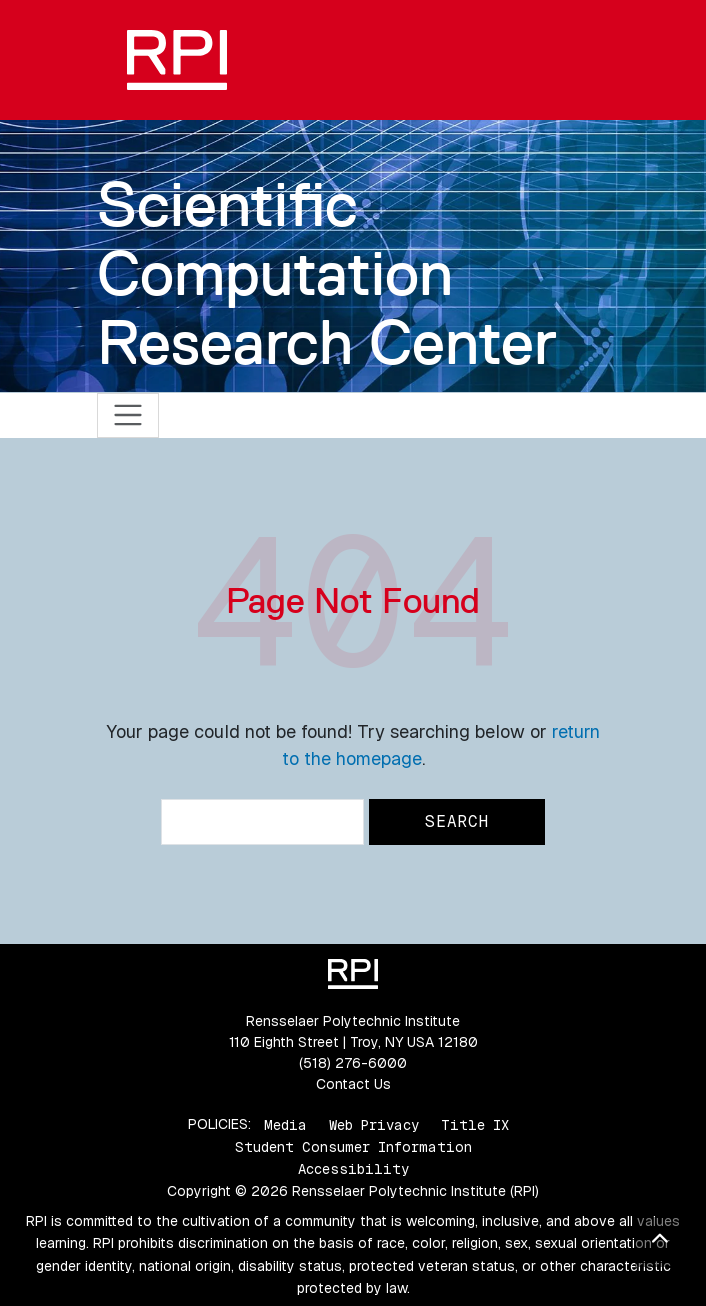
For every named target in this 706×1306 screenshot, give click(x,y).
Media (285, 1124)
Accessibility (353, 1169)
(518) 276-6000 (353, 1063)
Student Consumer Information (353, 1147)
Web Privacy (374, 1124)
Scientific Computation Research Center (327, 273)
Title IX (475, 1124)
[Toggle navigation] (128, 415)
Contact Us (353, 1084)
